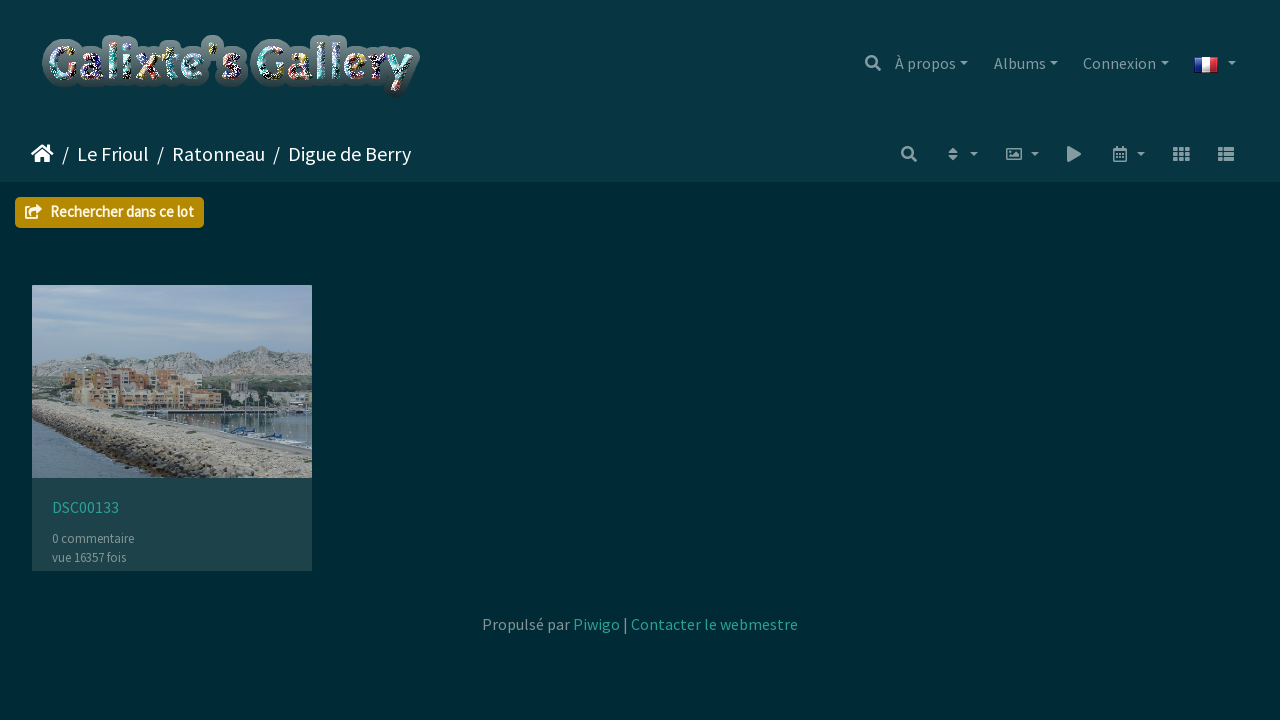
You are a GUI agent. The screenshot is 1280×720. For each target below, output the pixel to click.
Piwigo (596, 624)
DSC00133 (85, 507)
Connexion (1119, 63)
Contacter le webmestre (714, 624)
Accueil (42, 154)
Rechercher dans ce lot (109, 211)
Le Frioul (113, 153)
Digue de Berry (349, 153)
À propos (925, 63)
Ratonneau (218, 153)
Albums (1020, 63)
